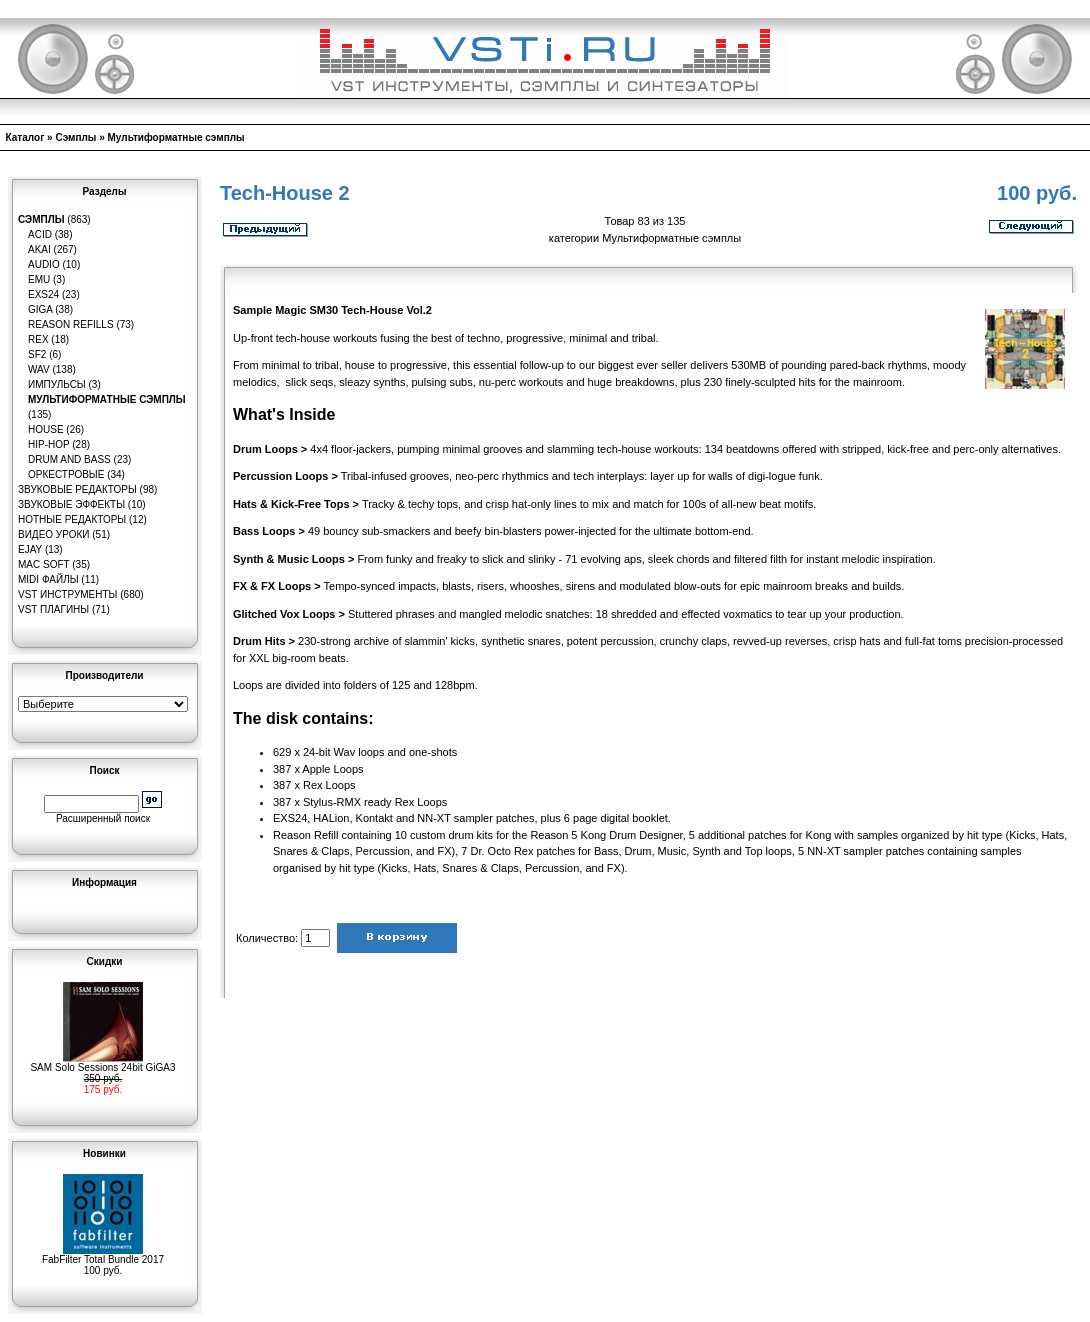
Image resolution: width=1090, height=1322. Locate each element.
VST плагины (53, 609)
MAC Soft (43, 564)
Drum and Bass (69, 459)
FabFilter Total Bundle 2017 (103, 1255)
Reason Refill (305, 835)
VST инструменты (67, 594)
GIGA (40, 309)
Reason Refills (71, 324)
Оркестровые (66, 474)
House (46, 429)
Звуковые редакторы (77, 489)
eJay (30, 549)
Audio (44, 264)
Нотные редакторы (72, 519)
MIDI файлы (48, 579)
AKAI (39, 249)
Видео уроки (53, 534)
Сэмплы (75, 137)
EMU (39, 279)
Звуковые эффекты (71, 504)
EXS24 (43, 294)
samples (1001, 851)
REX (38, 339)
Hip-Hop (49, 444)
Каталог (25, 137)
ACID (40, 234)
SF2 (37, 354)
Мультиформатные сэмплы (176, 137)
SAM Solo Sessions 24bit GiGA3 (102, 1063)
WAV (39, 369)
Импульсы (57, 384)
